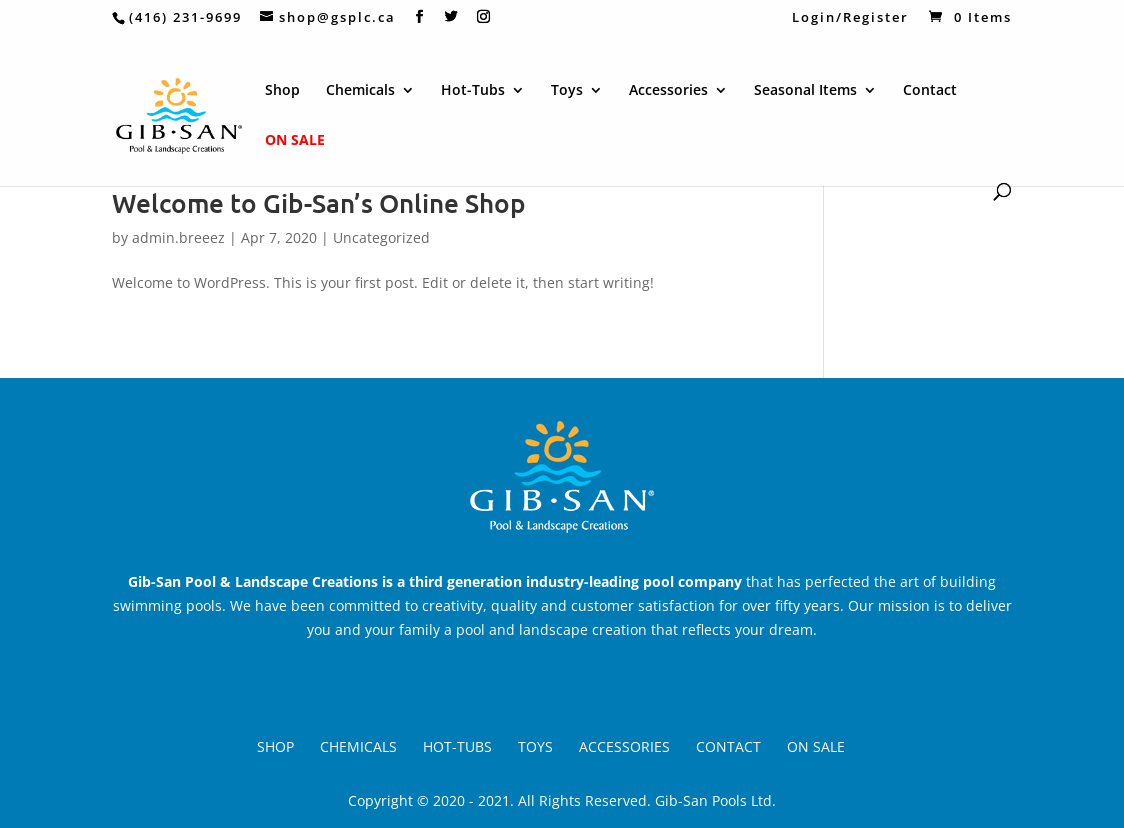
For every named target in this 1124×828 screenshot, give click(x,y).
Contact (930, 91)
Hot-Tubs (473, 91)
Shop (282, 91)
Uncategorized (381, 237)
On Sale (295, 141)
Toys (567, 91)
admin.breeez (178, 237)
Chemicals (360, 91)
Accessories (668, 91)
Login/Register (845, 18)
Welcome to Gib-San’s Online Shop (319, 202)
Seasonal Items (805, 91)
